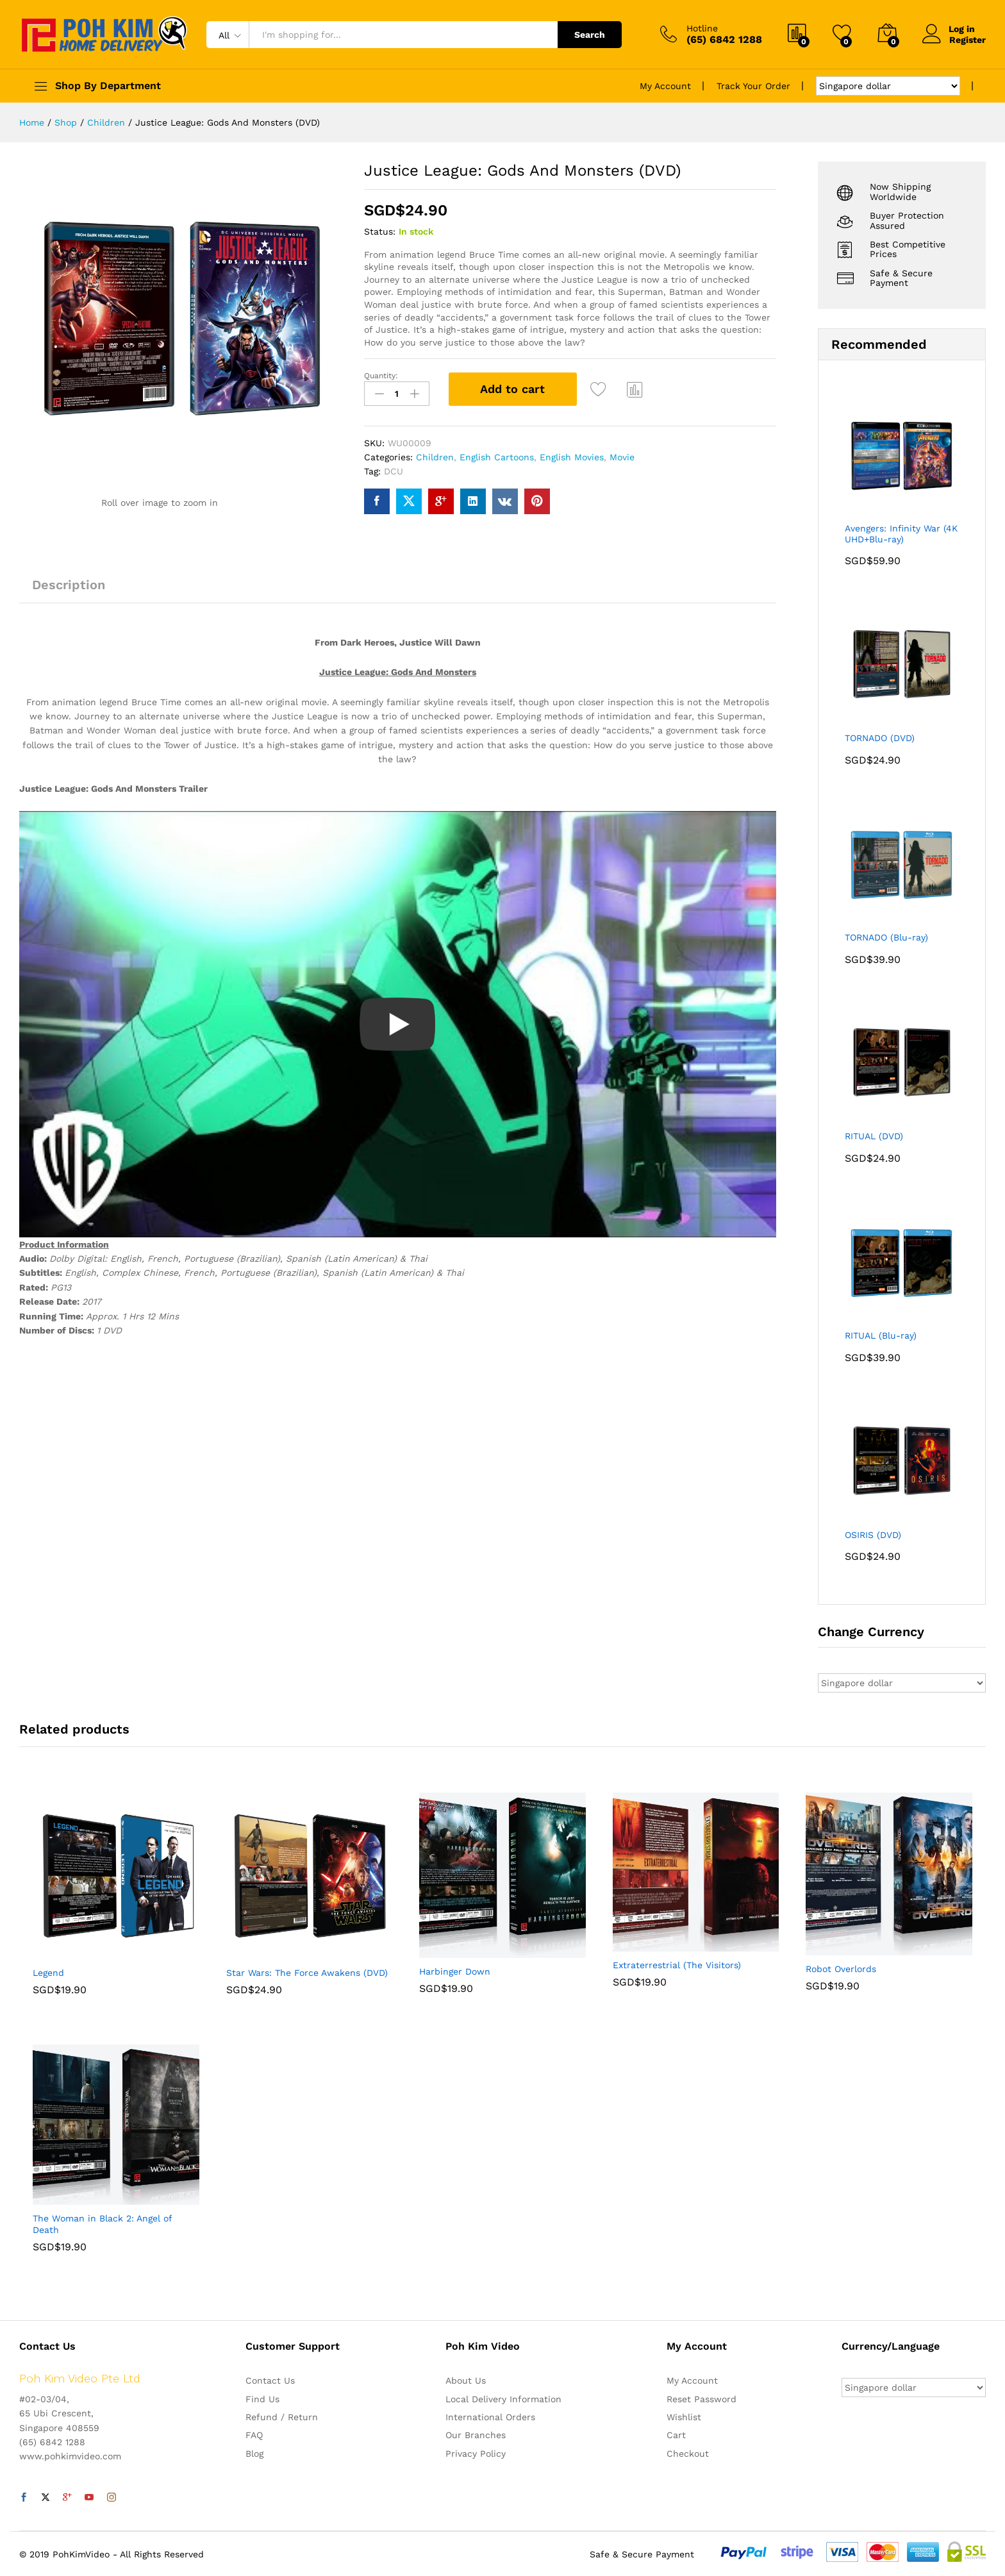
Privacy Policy (475, 2453)
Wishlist (684, 2417)
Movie (622, 457)
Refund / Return (281, 2417)
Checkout (688, 2453)
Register (967, 39)
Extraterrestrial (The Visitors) (677, 1965)
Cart (676, 2435)
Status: (379, 231)
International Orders (490, 2417)
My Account (665, 86)
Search (589, 34)
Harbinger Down (454, 1971)
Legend (48, 1973)
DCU (393, 471)
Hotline (702, 28)
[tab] (68, 590)
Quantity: (381, 376)
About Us (465, 2380)
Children (435, 457)
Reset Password (701, 2399)
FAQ (254, 2435)
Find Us (262, 2399)
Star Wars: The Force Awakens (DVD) (307, 1973)
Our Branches (475, 2435)
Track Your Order (753, 86)
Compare (635, 389)
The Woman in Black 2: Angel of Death (102, 2224)
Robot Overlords (841, 1969)
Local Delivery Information (503, 2399)
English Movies (572, 457)
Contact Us (270, 2380)
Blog (254, 2453)
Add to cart (512, 389)
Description (68, 584)
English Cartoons (497, 457)
